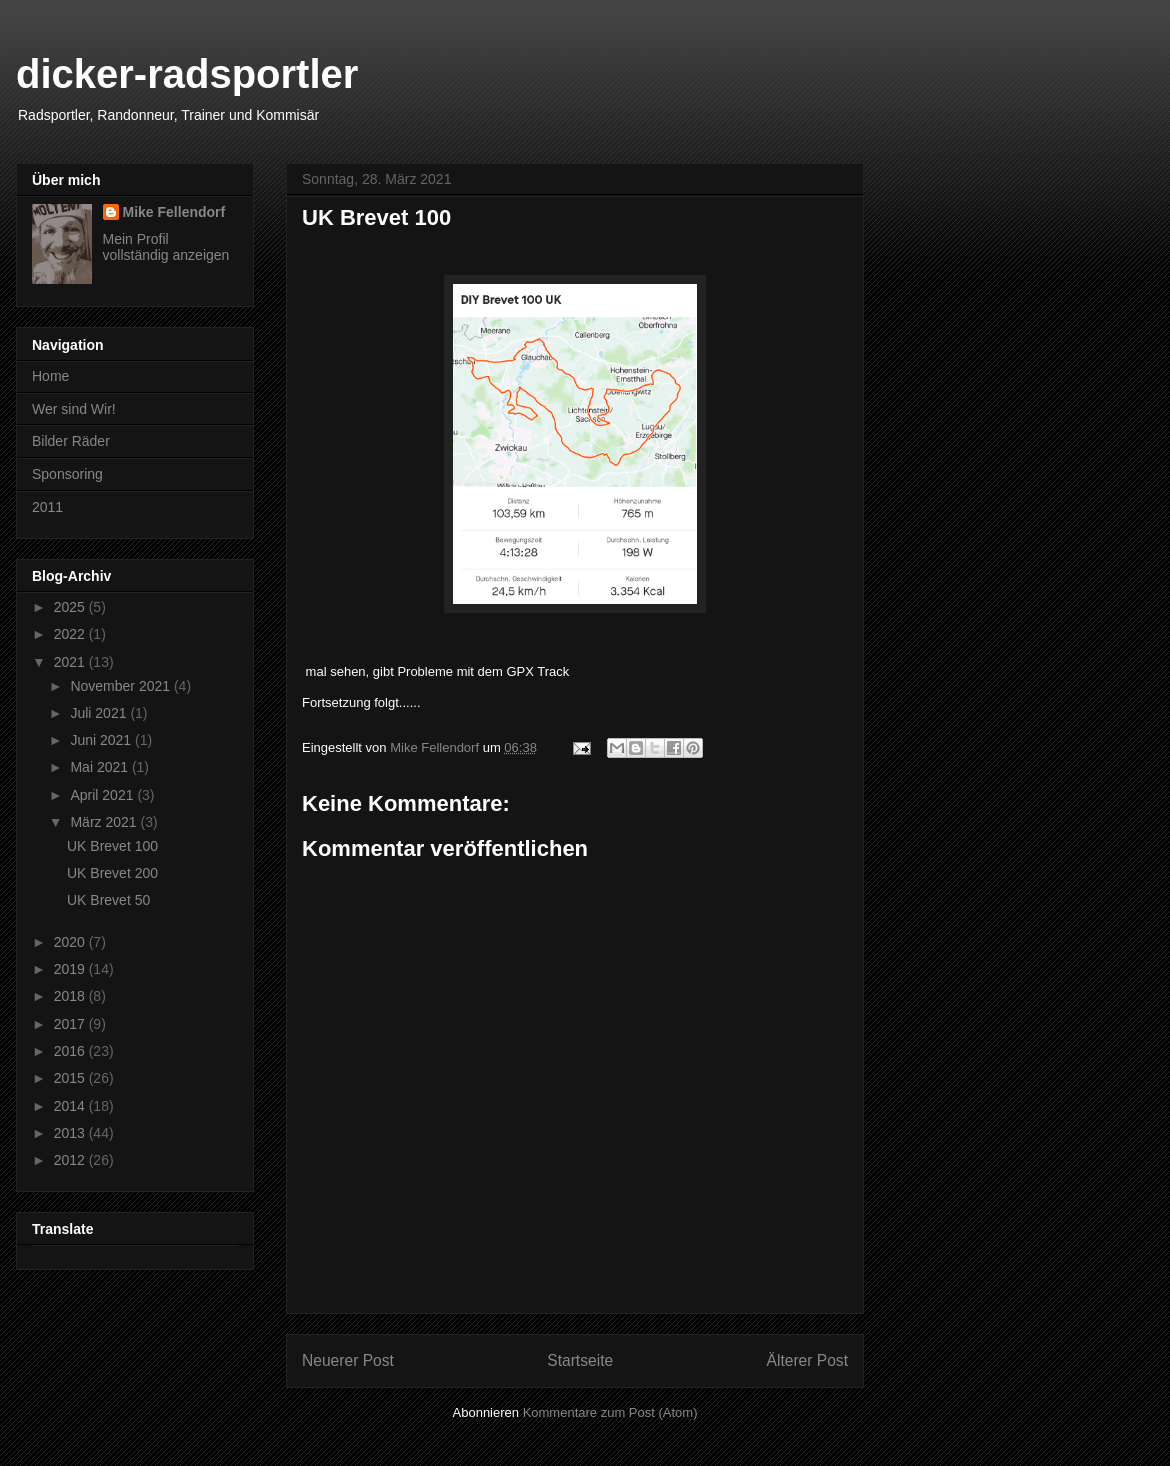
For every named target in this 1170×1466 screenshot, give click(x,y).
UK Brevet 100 (112, 846)
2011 (47, 507)
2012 (71, 1160)
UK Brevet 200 (112, 873)
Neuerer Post (348, 1360)
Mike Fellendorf (174, 212)
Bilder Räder (71, 441)
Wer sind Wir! (74, 409)
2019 (71, 969)
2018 (71, 996)
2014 (71, 1106)
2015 (71, 1078)
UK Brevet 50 (108, 900)
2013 (71, 1133)
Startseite (580, 1360)
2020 (71, 942)
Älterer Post (807, 1360)
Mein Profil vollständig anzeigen (166, 247)
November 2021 (122, 686)
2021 (71, 662)
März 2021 (105, 822)
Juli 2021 (100, 713)
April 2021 (103, 795)
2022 (71, 634)
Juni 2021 (102, 740)
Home (50, 376)
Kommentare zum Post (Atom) (610, 1412)
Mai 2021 (100, 767)
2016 (71, 1051)
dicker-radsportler (187, 74)
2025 (71, 607)
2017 (71, 1024)
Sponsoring (67, 474)
